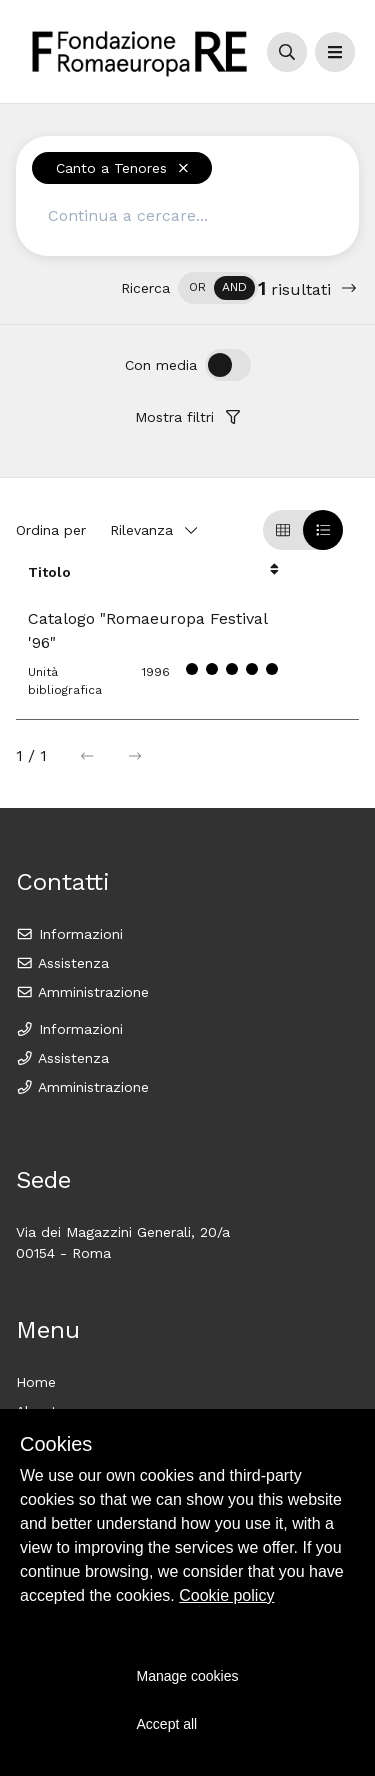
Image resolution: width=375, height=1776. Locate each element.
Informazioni (69, 934)
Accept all (167, 1724)
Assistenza (62, 963)
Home (36, 1382)
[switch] (218, 288)
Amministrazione (82, 992)
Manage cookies (188, 1676)
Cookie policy (226, 1595)
